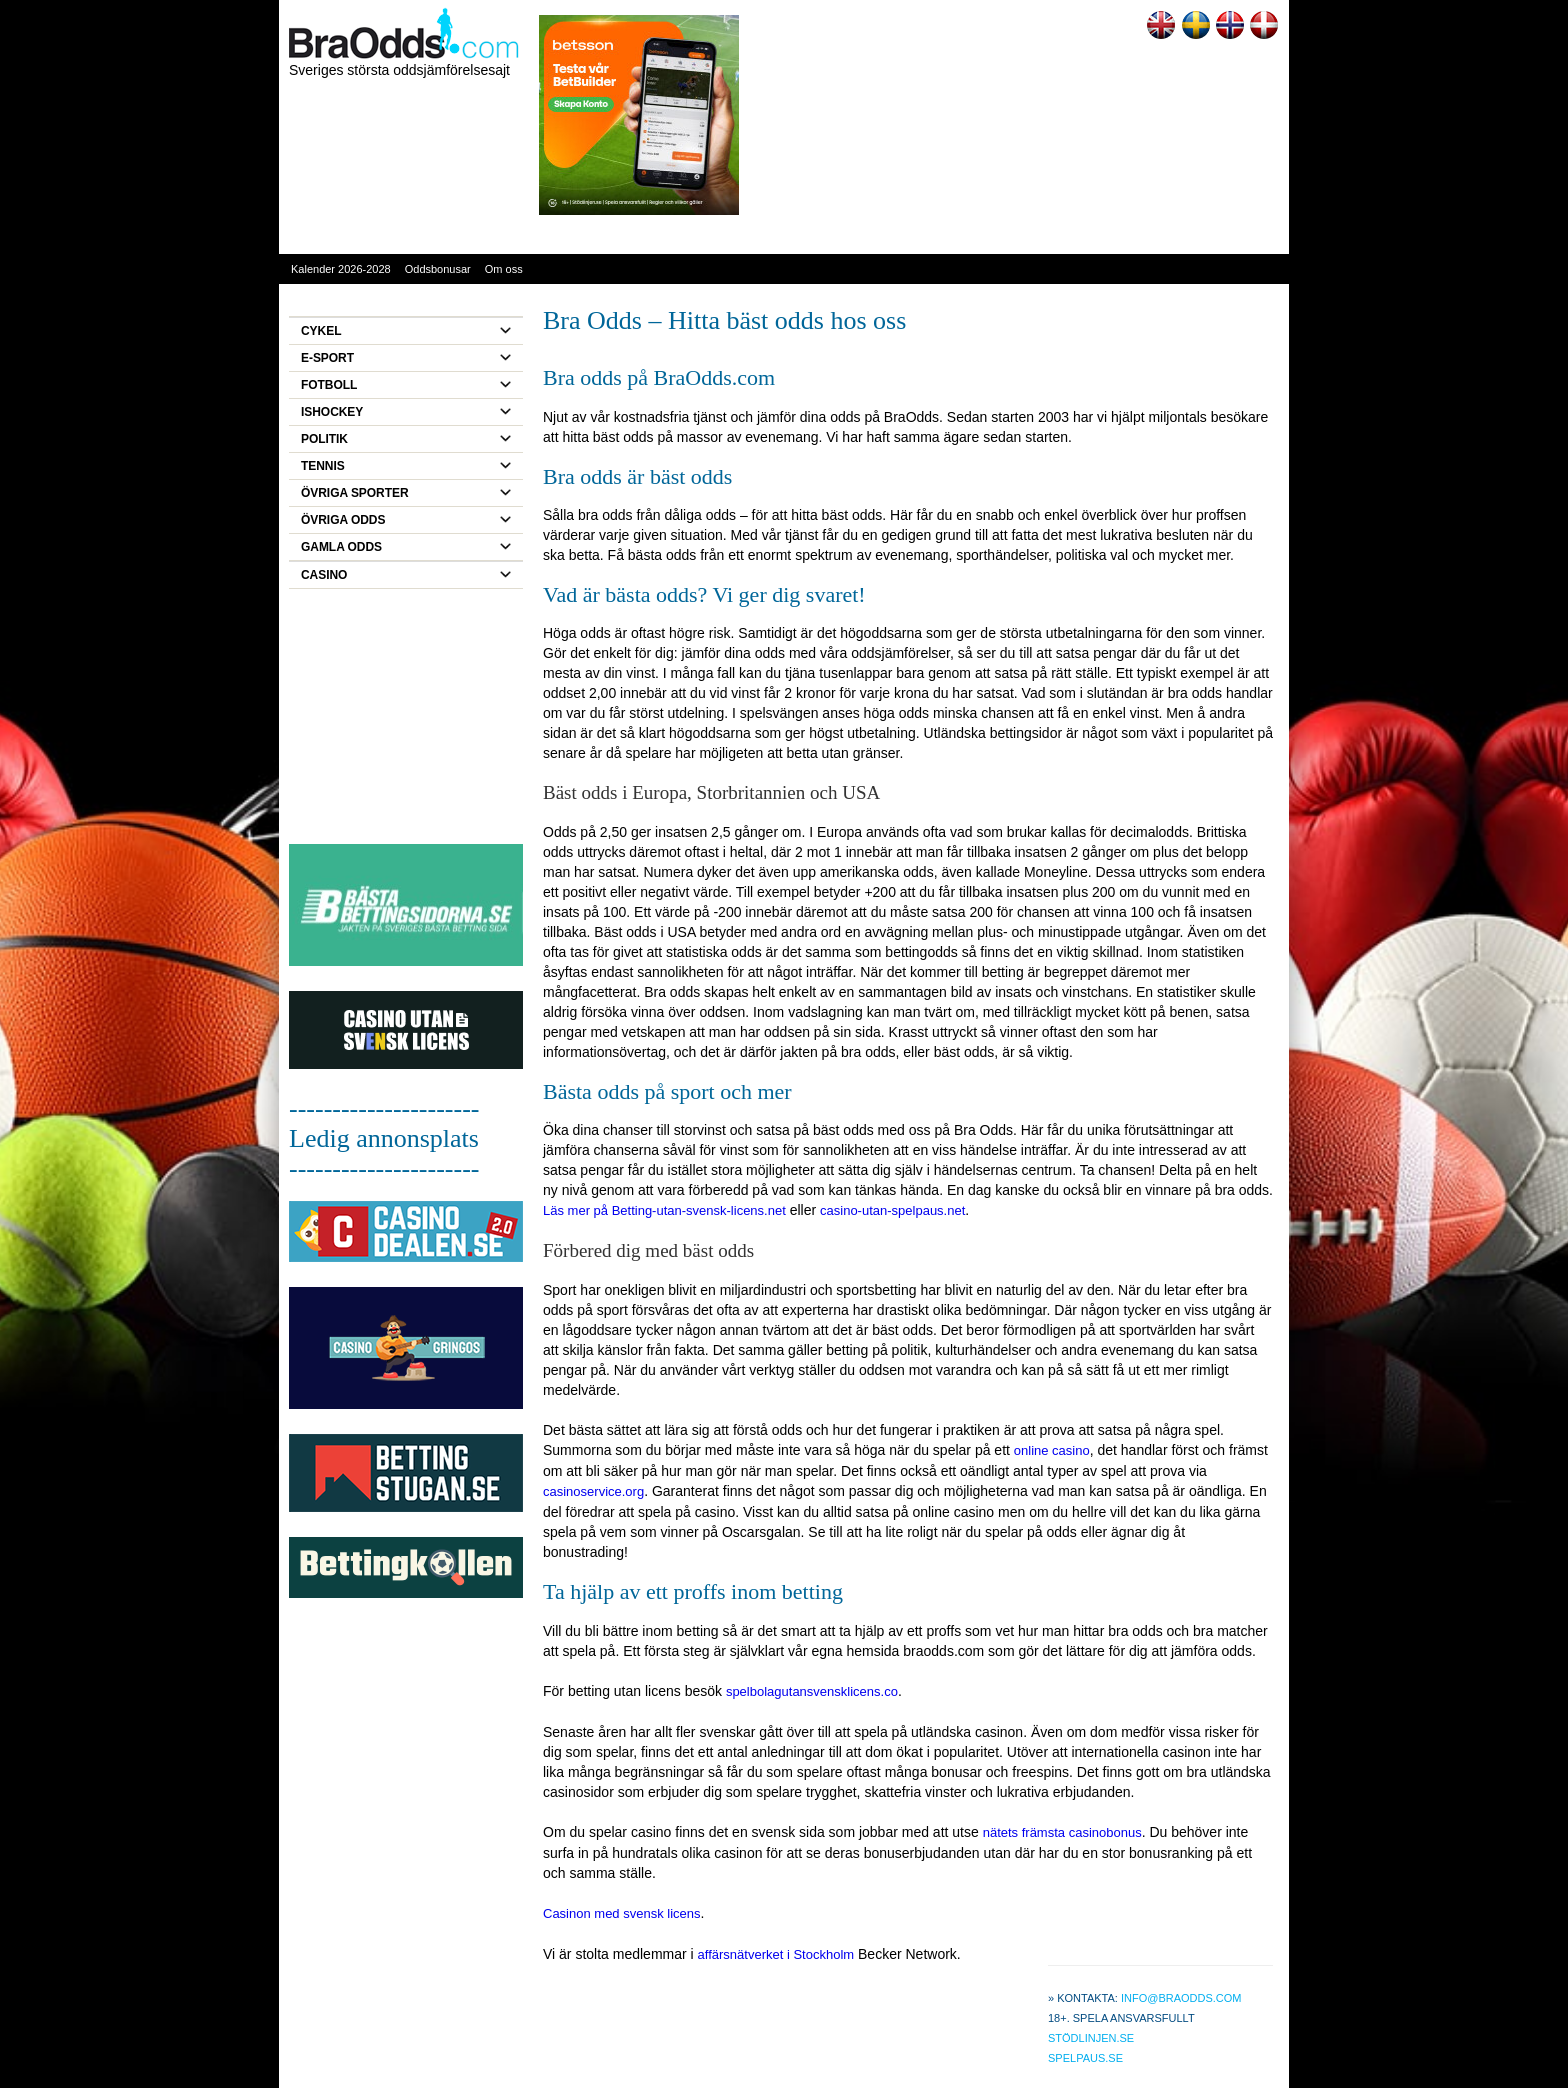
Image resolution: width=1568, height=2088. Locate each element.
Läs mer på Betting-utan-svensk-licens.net (664, 1210)
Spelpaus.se (1085, 2058)
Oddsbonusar (438, 269)
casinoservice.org (593, 1491)
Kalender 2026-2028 (341, 269)
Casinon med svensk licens (622, 1913)
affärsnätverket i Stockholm (776, 1954)
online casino (1052, 1450)
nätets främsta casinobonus (1062, 1832)
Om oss (504, 269)
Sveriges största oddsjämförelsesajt (399, 70)
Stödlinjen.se (1091, 2038)
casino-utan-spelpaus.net (892, 1210)
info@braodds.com (1181, 1998)
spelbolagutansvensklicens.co (812, 1691)
